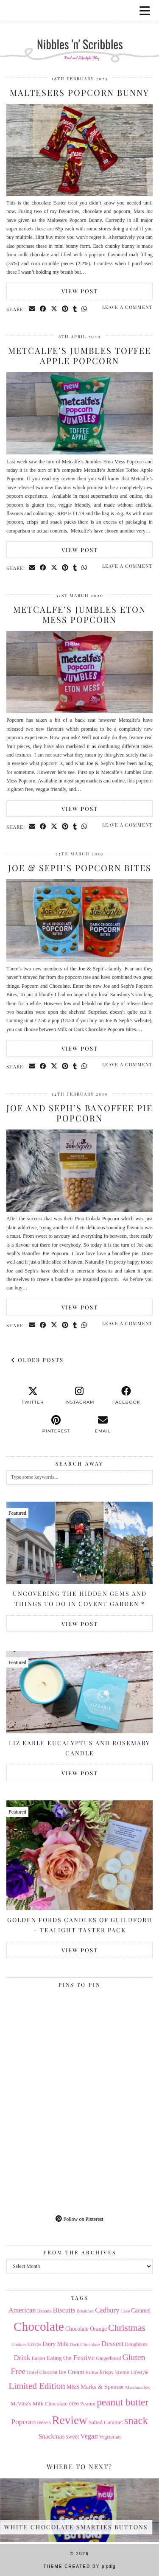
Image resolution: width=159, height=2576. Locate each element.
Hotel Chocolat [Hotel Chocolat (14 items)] (42, 2372)
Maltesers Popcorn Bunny (79, 92)
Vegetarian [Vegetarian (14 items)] (110, 2437)
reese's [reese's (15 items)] (43, 2422)
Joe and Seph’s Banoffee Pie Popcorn (79, 1113)
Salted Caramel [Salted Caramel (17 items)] (106, 2422)
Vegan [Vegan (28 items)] (89, 2436)
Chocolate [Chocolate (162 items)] (39, 2326)
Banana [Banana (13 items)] (44, 2310)
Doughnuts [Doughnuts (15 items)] (136, 2344)
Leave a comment (127, 307)
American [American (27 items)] (22, 2310)
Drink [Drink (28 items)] (22, 2358)
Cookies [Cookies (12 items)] (18, 2344)
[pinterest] (56, 1424)
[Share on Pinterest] (65, 308)
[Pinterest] (43, 2028)
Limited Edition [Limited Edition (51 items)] (36, 2386)
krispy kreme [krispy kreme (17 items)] (114, 2372)
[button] (147, 10)
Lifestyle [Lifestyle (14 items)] (139, 2372)
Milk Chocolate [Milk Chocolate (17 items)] (50, 2403)
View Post (79, 290)
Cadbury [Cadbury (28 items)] (107, 2310)
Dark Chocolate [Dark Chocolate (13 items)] (85, 2344)
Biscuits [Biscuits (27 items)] (64, 2310)
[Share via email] (32, 308)
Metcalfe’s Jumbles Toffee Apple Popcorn (79, 355)
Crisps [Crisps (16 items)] (34, 2344)
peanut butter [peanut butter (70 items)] (122, 2402)
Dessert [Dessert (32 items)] (112, 2343)
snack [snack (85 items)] (136, 2420)
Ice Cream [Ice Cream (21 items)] (71, 2372)
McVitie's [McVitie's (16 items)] (21, 2404)
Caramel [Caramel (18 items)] (141, 2310)
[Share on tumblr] (75, 308)
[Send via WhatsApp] (84, 308)
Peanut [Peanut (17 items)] (87, 2403)
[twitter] (32, 1395)
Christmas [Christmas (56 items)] (126, 2328)
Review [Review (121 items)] (69, 2420)
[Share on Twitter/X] (54, 308)
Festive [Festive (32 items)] (84, 2357)
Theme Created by (79, 2566)
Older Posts (37, 1359)
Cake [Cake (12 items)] (125, 2311)
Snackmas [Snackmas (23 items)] (52, 2436)
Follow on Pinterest (79, 2219)
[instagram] (79, 1395)
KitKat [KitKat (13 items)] (92, 2372)
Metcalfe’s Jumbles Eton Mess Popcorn (79, 614)
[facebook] (126, 1395)
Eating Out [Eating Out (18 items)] (59, 2358)
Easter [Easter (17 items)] (38, 2358)
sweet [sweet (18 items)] (72, 2436)
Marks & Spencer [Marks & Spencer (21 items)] (102, 2386)
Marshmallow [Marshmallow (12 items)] (138, 2387)
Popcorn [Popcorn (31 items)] (23, 2421)
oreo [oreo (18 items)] (74, 2403)
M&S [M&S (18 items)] (73, 2387)
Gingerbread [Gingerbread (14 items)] (108, 2358)
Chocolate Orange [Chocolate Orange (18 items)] (86, 2329)
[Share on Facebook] (43, 308)
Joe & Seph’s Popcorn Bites (79, 867)
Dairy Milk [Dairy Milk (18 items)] (56, 2344)
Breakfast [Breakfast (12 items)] (85, 2311)
